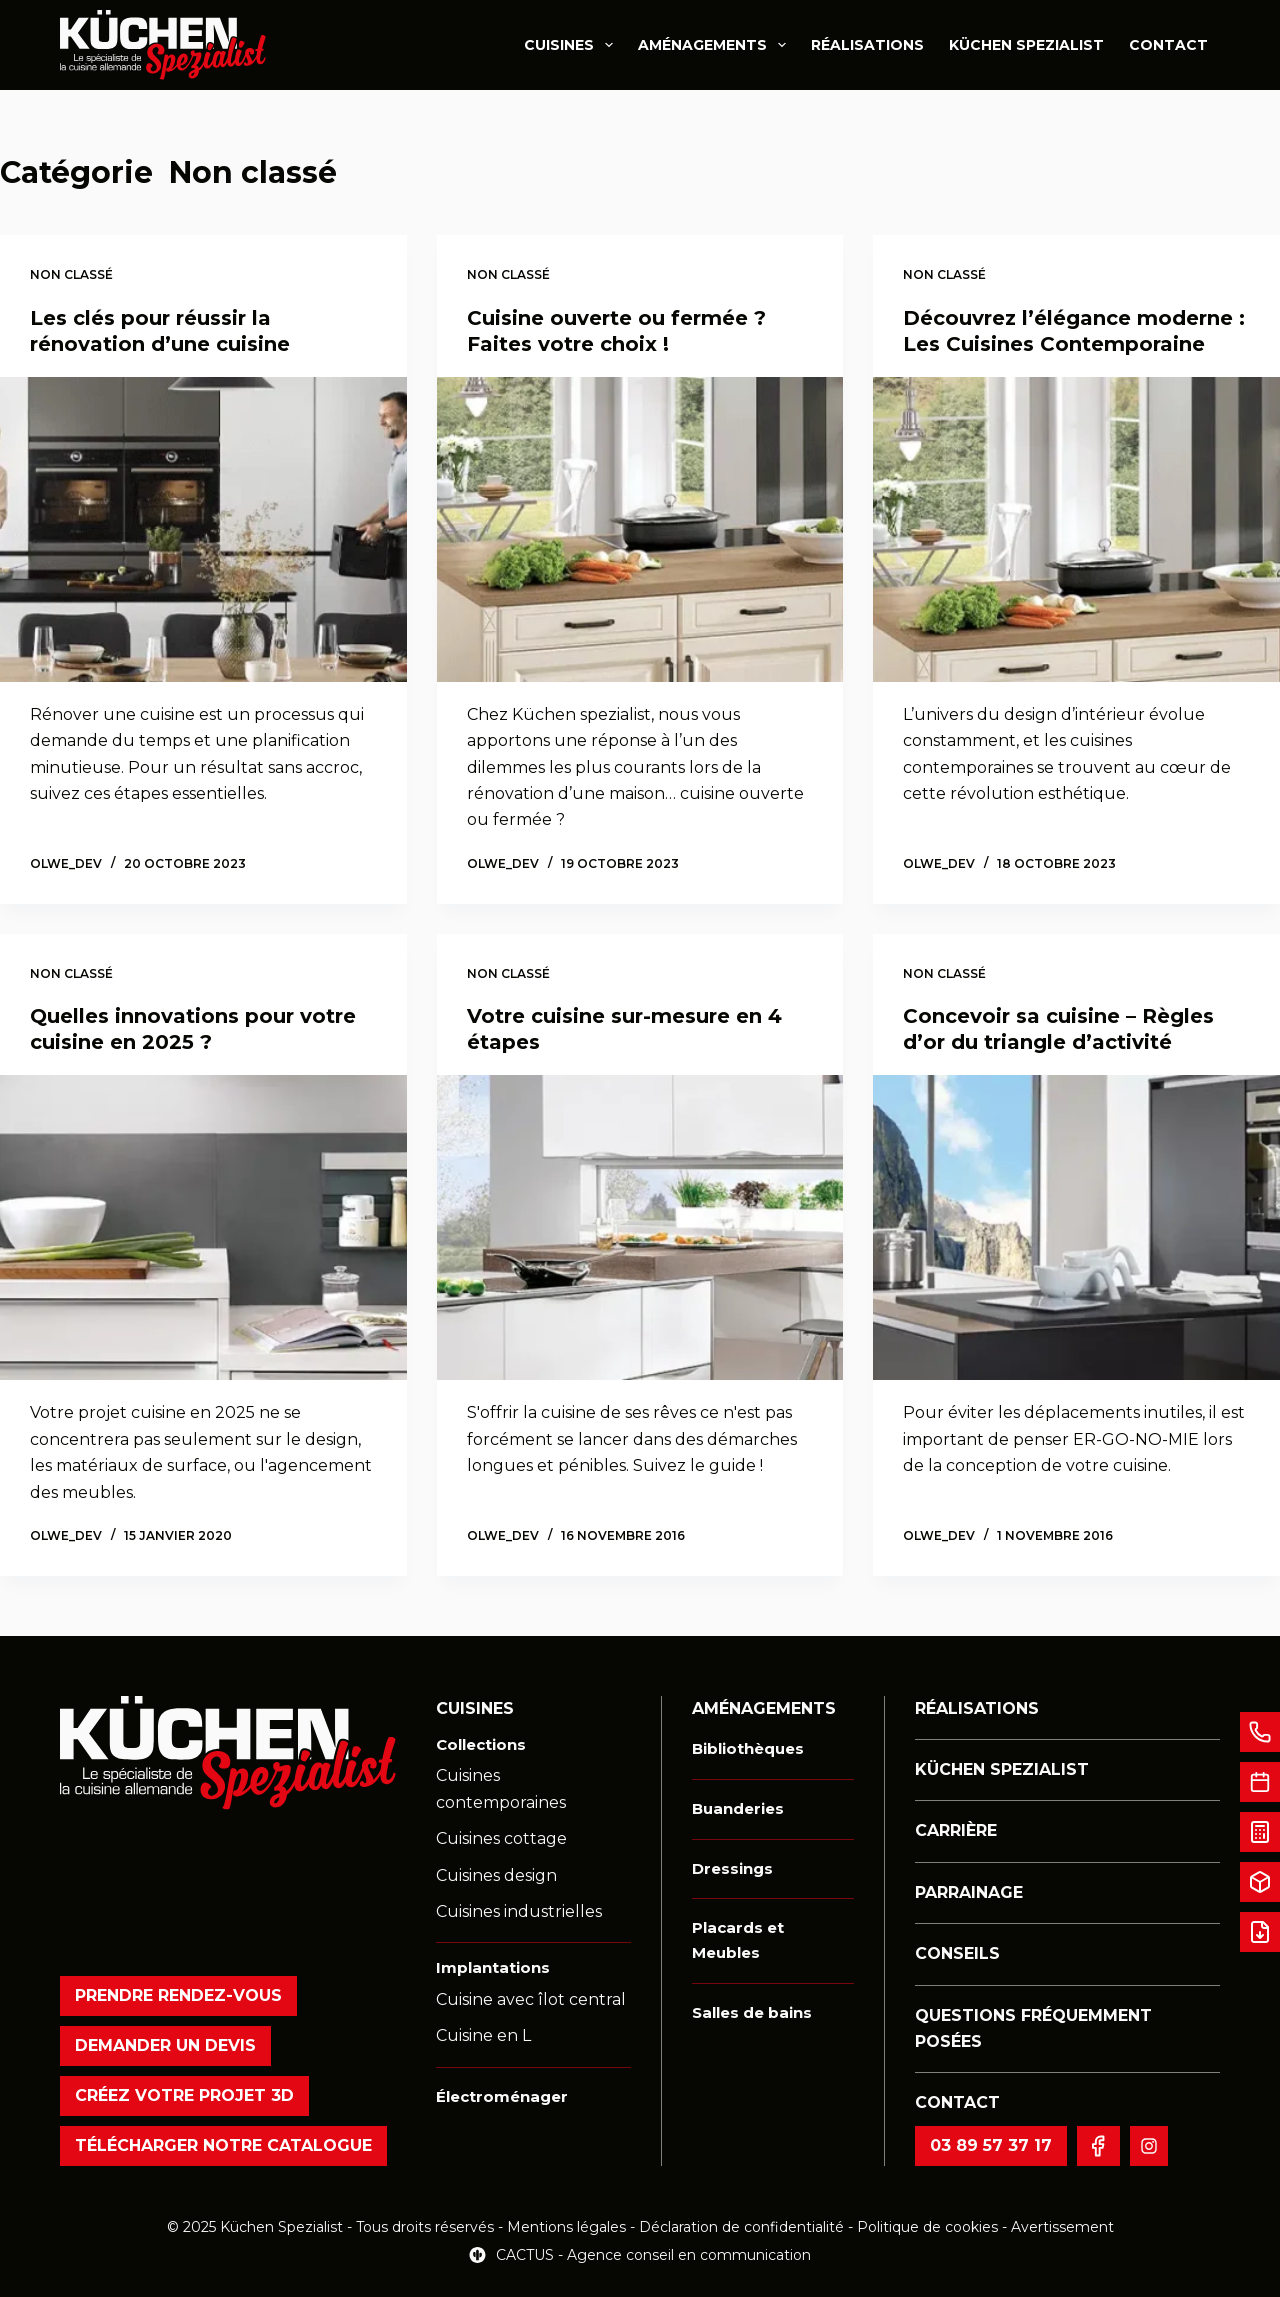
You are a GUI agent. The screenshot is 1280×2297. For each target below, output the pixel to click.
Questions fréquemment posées (1033, 2028)
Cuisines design (496, 1875)
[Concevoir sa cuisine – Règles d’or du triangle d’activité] (1076, 1227)
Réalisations (867, 45)
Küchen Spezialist (1026, 45)
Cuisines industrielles (519, 1911)
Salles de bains (752, 2012)
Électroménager (502, 2096)
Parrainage (969, 1892)
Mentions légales (566, 2227)
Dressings (732, 1868)
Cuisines (572, 45)
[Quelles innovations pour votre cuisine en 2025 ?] (203, 1227)
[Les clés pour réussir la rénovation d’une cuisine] (203, 529)
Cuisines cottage (501, 1838)
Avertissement (1062, 2227)
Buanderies (738, 1808)
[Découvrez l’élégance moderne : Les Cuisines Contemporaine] (1076, 529)
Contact (1168, 45)
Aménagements (716, 45)
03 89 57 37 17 (991, 2145)
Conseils (957, 1953)
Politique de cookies (929, 2227)
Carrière (956, 1830)
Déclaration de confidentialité (741, 2227)
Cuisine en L (483, 2035)
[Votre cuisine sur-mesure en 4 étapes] (640, 1227)
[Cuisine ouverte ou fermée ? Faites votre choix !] (640, 529)
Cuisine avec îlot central (531, 1999)
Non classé (71, 274)
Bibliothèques (748, 1748)
